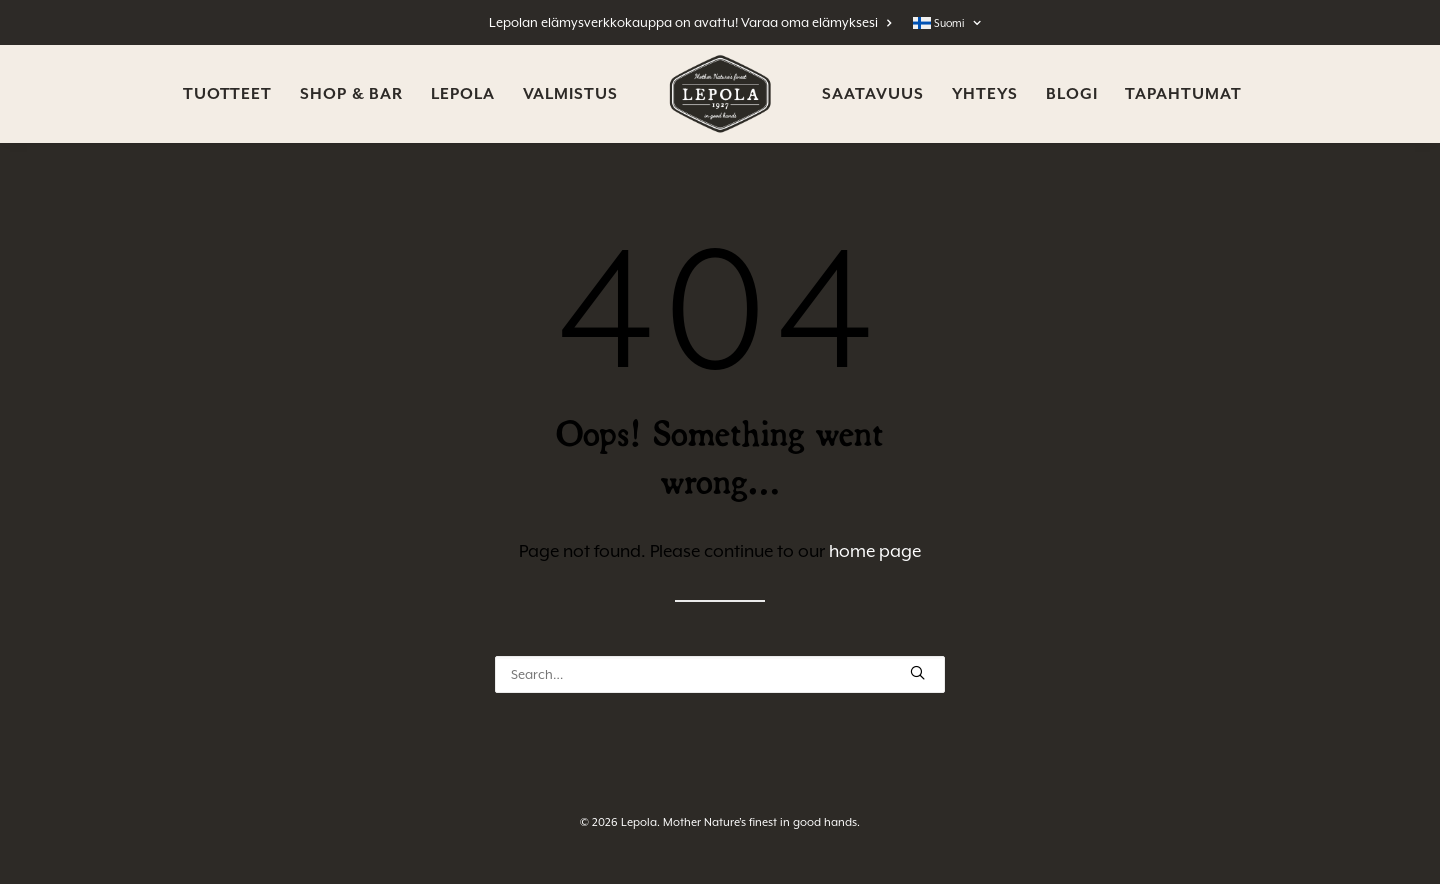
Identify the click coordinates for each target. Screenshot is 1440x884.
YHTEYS (985, 94)
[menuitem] (695, 22)
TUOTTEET (227, 94)
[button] (917, 672)
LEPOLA (462, 94)
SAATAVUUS (872, 94)
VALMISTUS (570, 94)
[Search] (720, 674)
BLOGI (1072, 94)
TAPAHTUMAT (1183, 94)
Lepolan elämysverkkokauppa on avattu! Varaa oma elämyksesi (690, 22)
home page (875, 551)
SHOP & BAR (351, 94)
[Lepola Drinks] (720, 94)
